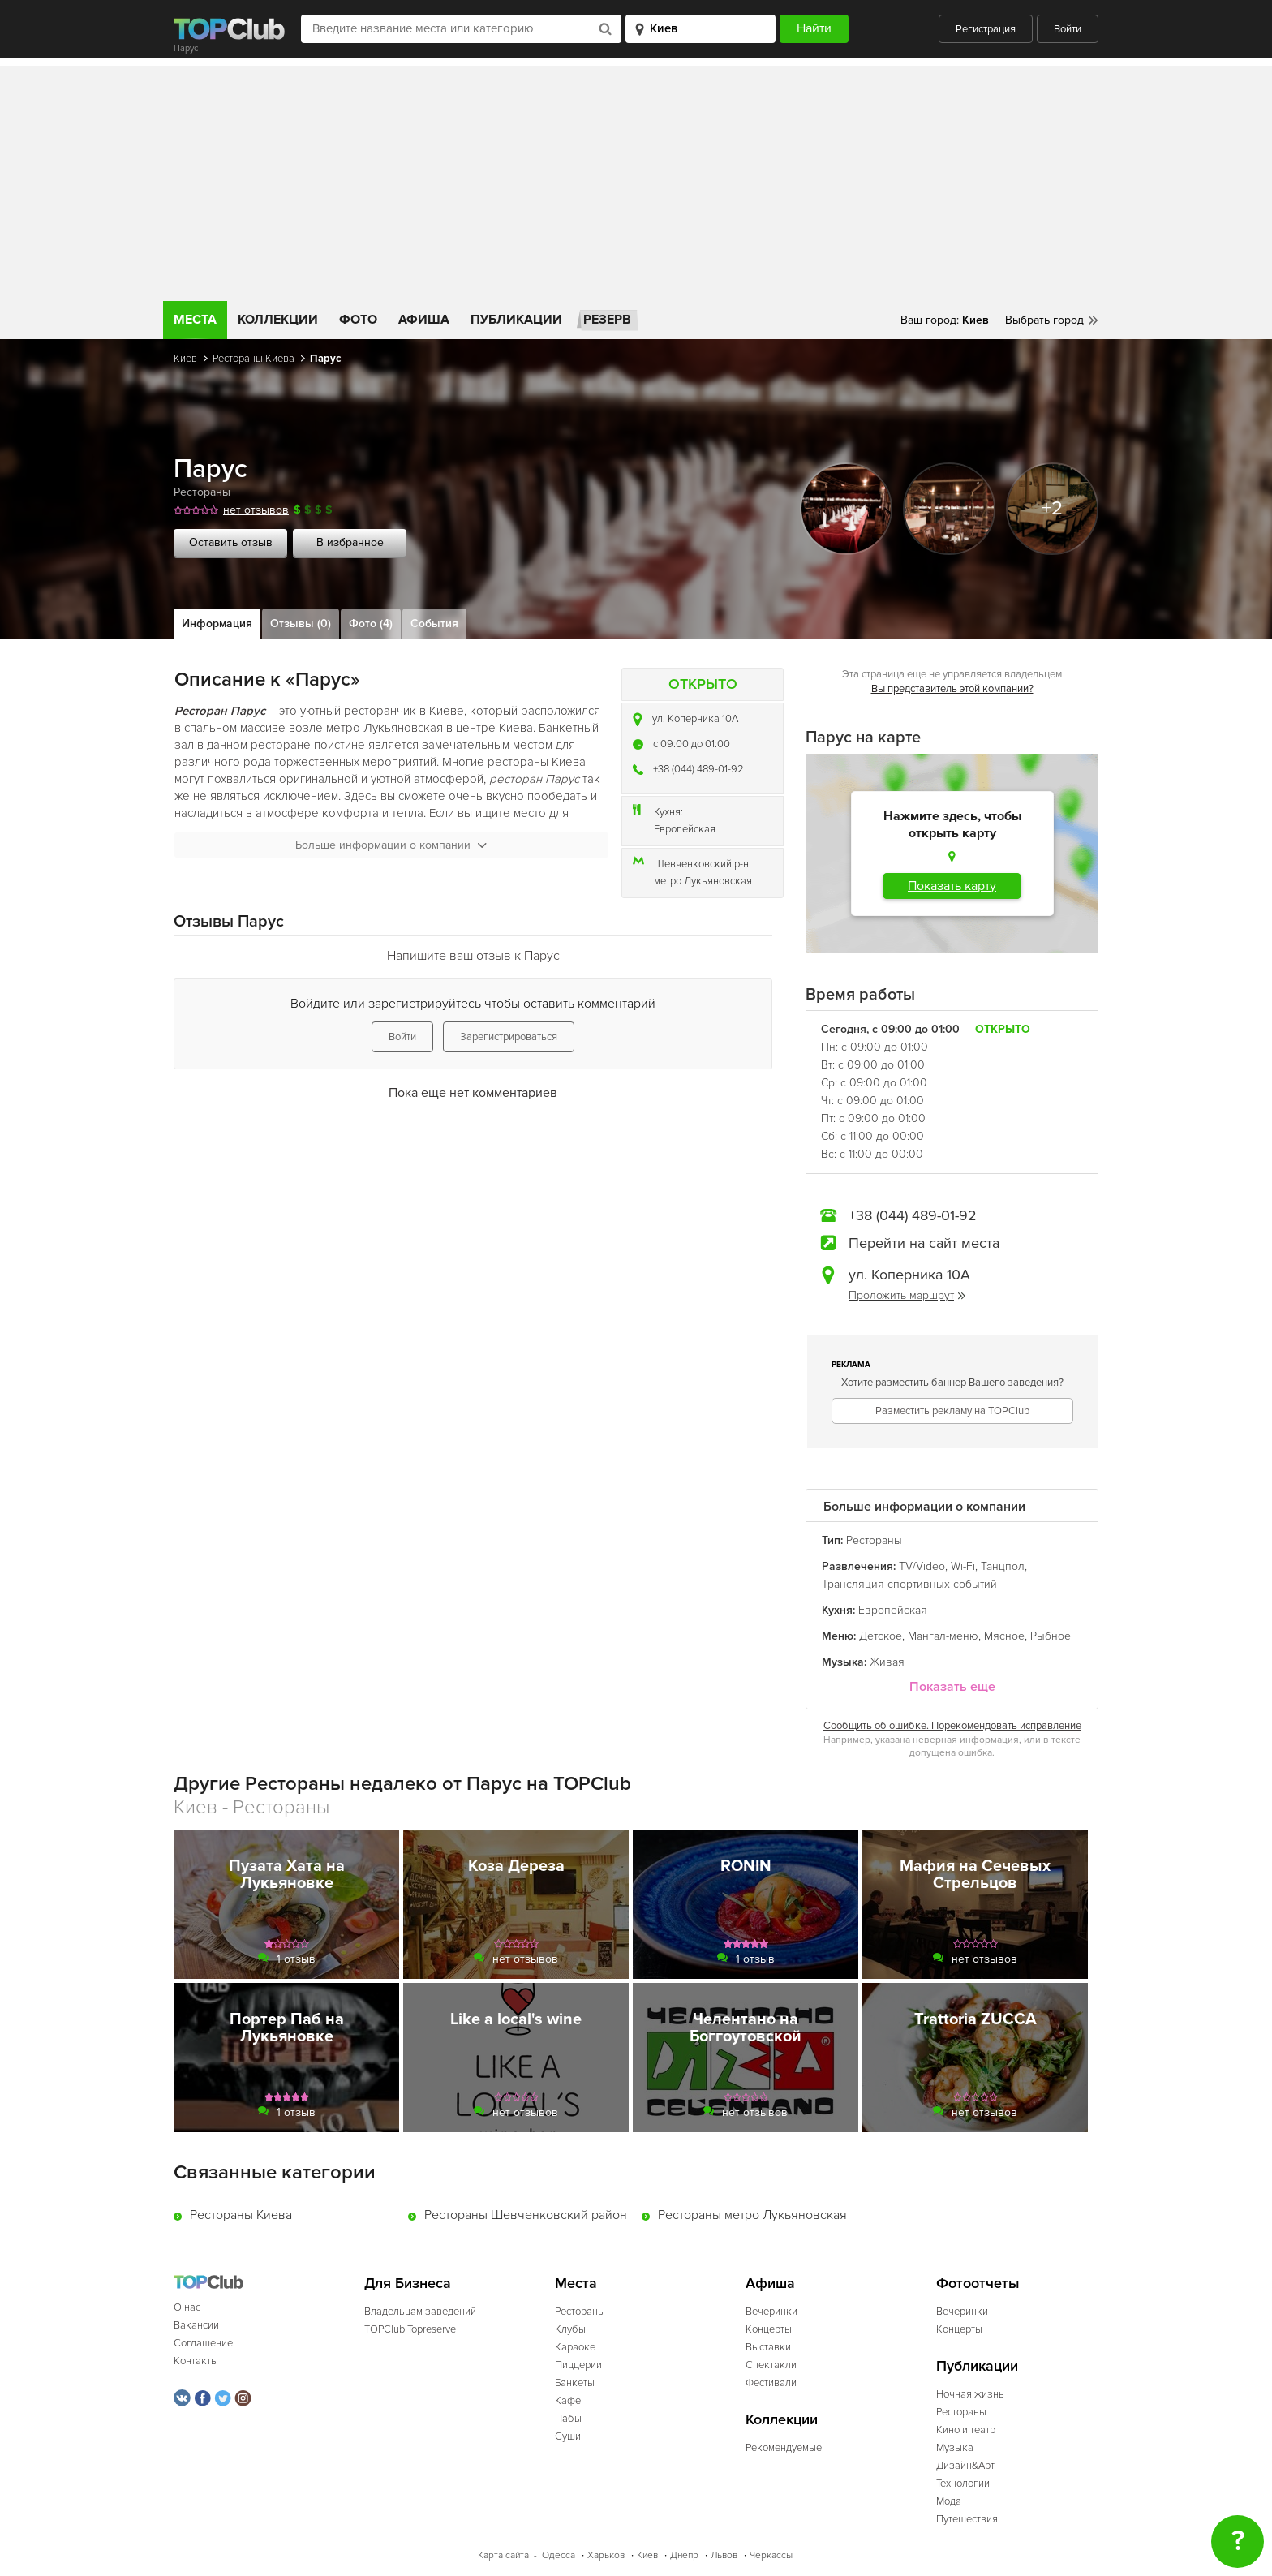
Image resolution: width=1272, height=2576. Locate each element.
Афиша (423, 320)
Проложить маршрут (907, 1295)
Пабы (568, 2418)
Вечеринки (771, 2311)
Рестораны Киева (253, 358)
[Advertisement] (636, 179)
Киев (185, 358)
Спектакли (771, 2365)
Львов (724, 2555)
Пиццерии (578, 2365)
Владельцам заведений (420, 2311)
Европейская (685, 829)
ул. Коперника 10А (695, 718)
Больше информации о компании (391, 845)
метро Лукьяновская (703, 881)
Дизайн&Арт (965, 2465)
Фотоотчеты (978, 2283)
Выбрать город (1044, 320)
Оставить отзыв (231, 542)
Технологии (963, 2483)
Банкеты (575, 2382)
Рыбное (1050, 1636)
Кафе (568, 2400)
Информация (217, 623)
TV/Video (922, 1566)
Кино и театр (965, 2429)
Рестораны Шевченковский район (525, 2215)
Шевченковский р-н (701, 864)
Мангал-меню (943, 1636)
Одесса (558, 2555)
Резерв (607, 320)
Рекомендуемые (784, 2447)
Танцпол (1003, 1566)
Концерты (769, 2329)
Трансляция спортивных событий (909, 1584)
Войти (1067, 29)
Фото (358, 320)
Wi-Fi (963, 1566)
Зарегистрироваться (508, 1036)
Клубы (570, 2329)
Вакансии (196, 2325)
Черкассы (771, 2555)
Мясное (1004, 1636)
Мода (948, 2501)
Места (195, 320)
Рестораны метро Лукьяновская (752, 2215)
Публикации (516, 320)
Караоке (575, 2347)
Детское (880, 1636)
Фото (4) (371, 623)
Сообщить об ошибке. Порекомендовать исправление (952, 1725)
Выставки (768, 2347)
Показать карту (952, 886)
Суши (568, 2436)
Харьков (606, 2555)
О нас (187, 2307)
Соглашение (203, 2343)
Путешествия (967, 2519)
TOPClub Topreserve (410, 2329)
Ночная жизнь (970, 2394)
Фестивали (771, 2382)
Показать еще (952, 1687)
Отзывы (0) (300, 623)
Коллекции (278, 320)
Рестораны (202, 492)
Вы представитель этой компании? (952, 688)
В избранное (350, 542)
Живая (887, 1662)
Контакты (196, 2361)
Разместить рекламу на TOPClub (952, 1410)
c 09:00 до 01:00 (691, 744)
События (434, 623)
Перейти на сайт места (924, 1243)
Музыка (954, 2447)
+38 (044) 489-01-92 (698, 769)
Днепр (684, 2555)
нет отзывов (256, 510)
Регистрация (986, 29)
